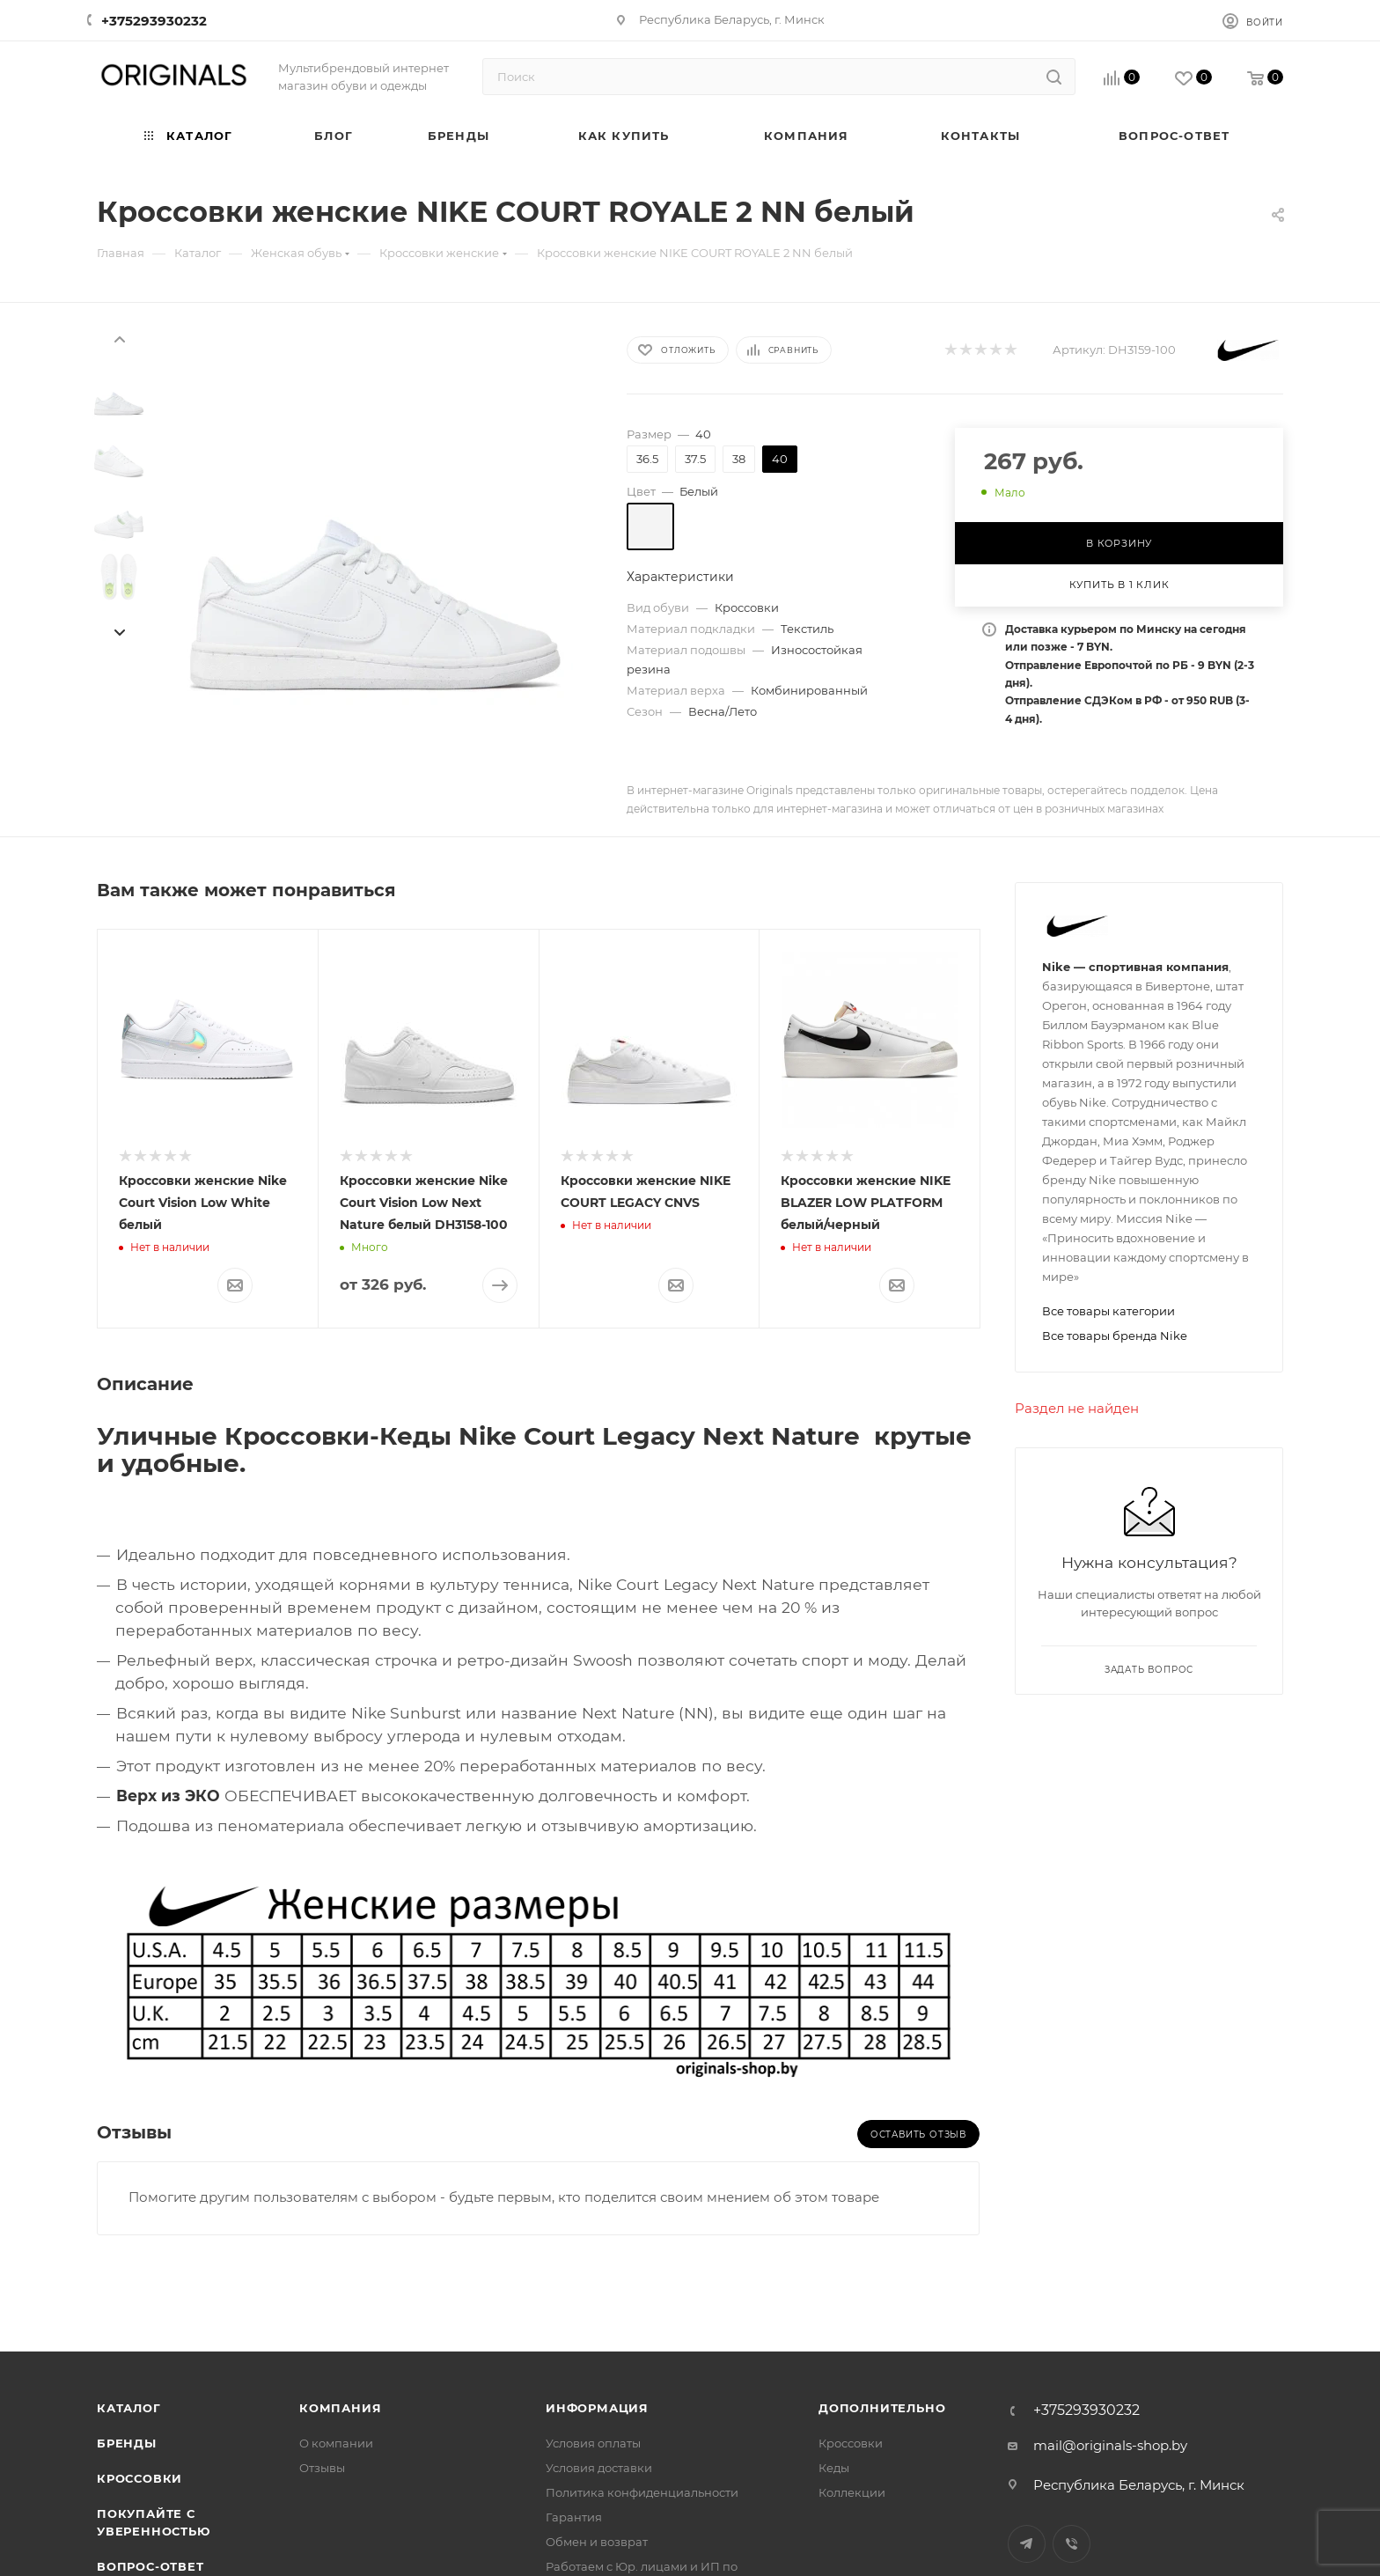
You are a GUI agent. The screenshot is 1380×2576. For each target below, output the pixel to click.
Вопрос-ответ (150, 2566)
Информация (597, 2408)
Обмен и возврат (597, 2542)
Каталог (129, 2408)
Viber (1071, 2544)
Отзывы (322, 2468)
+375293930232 (154, 20)
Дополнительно (881, 2408)
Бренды (127, 2443)
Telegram (1027, 2544)
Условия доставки (599, 2468)
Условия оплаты (593, 2443)
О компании (336, 2443)
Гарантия (574, 2517)
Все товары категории (1108, 1311)
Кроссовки (139, 2478)
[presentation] (118, 338)
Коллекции (851, 2492)
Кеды (833, 2468)
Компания (340, 2408)
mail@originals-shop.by (1110, 2445)
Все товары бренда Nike (1114, 1335)
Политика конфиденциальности (642, 2492)
